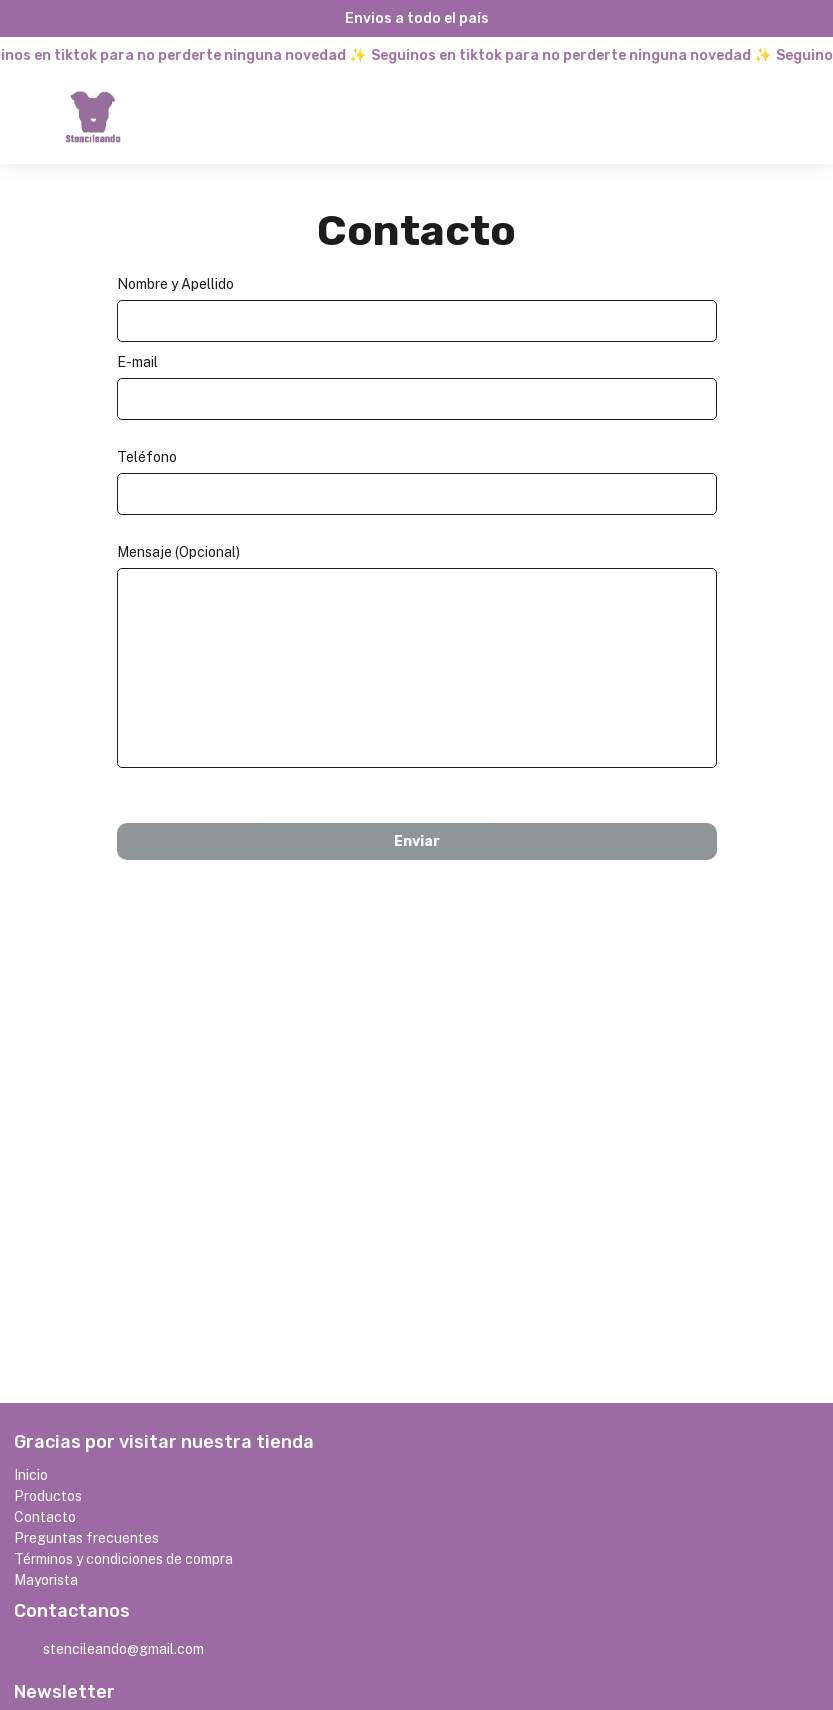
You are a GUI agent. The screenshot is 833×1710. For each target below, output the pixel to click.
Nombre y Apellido (175, 284)
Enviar (417, 841)
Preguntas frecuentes (86, 1538)
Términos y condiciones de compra (123, 1559)
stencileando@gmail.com (109, 1650)
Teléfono (147, 457)
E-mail (137, 362)
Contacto (45, 1517)
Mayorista (46, 1580)
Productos (48, 1496)
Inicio (31, 1475)
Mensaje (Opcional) (178, 552)
